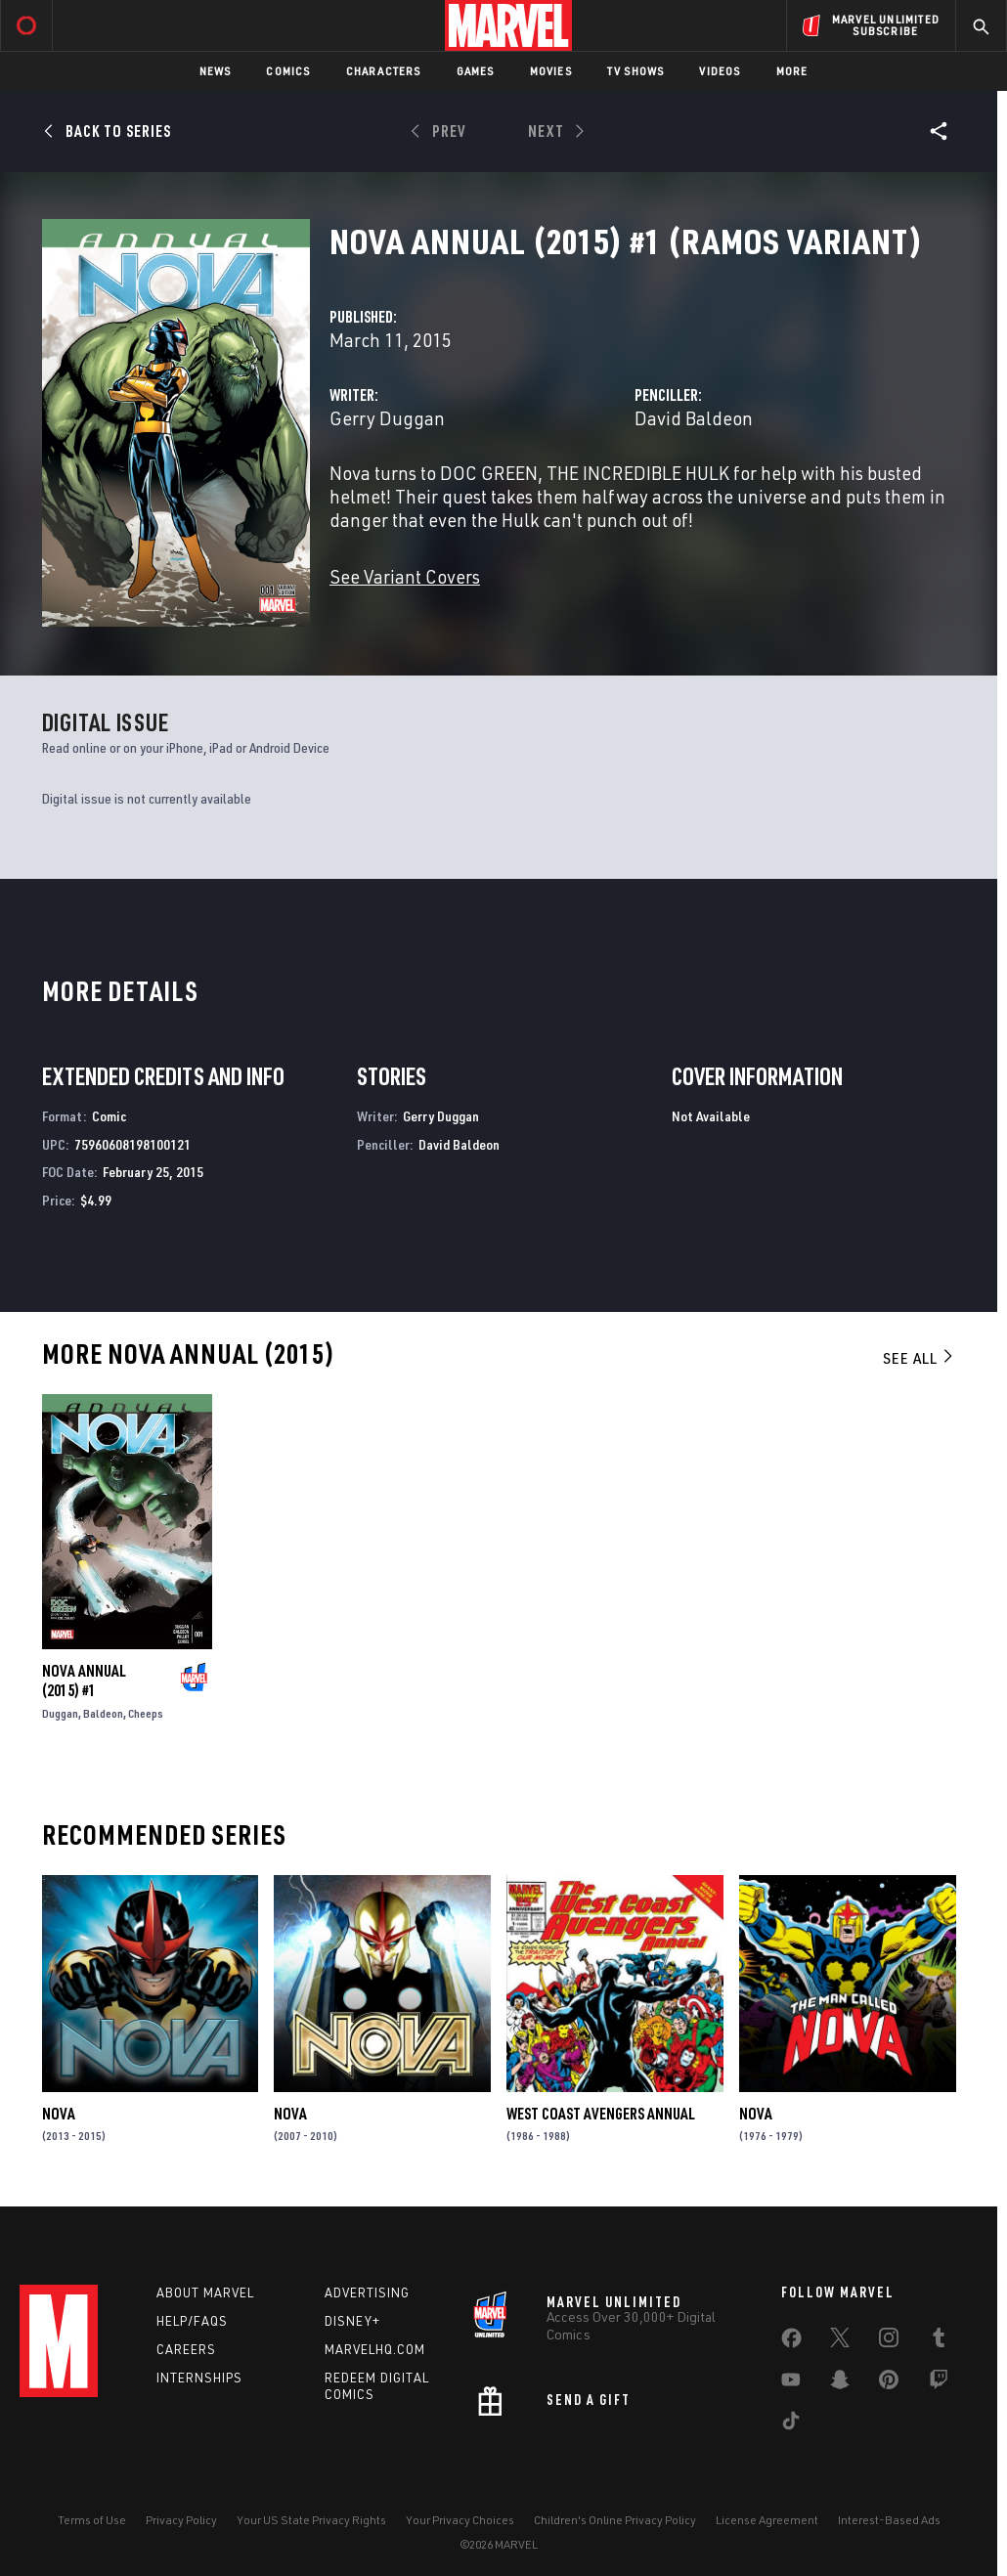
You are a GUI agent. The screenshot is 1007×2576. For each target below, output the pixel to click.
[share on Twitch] (938, 2383)
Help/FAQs (192, 2321)
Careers (186, 2349)
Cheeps (145, 1713)
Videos (719, 71)
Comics (288, 71)
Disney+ (352, 2321)
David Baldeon (694, 418)
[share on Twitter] (840, 2341)
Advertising (367, 2292)
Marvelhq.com (375, 2349)
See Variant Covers (404, 576)
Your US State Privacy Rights (311, 2519)
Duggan (60, 1713)
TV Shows (636, 71)
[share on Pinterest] (888, 2383)
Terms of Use (92, 2519)
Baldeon (103, 1713)
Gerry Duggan (387, 418)
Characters (383, 71)
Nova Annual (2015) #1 (84, 1680)
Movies (551, 71)
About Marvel (205, 2292)
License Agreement (767, 2519)
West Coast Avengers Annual (600, 2113)
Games (476, 71)
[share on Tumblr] (938, 2341)
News (215, 71)
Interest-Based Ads (889, 2519)
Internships (199, 2377)
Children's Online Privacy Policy (615, 2519)
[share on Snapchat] (840, 2383)
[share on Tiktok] (791, 2424)
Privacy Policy (181, 2519)
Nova (58, 2113)
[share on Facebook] (791, 2342)
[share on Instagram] (888, 2341)
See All (919, 1358)
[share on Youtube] (791, 2383)
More (792, 71)
